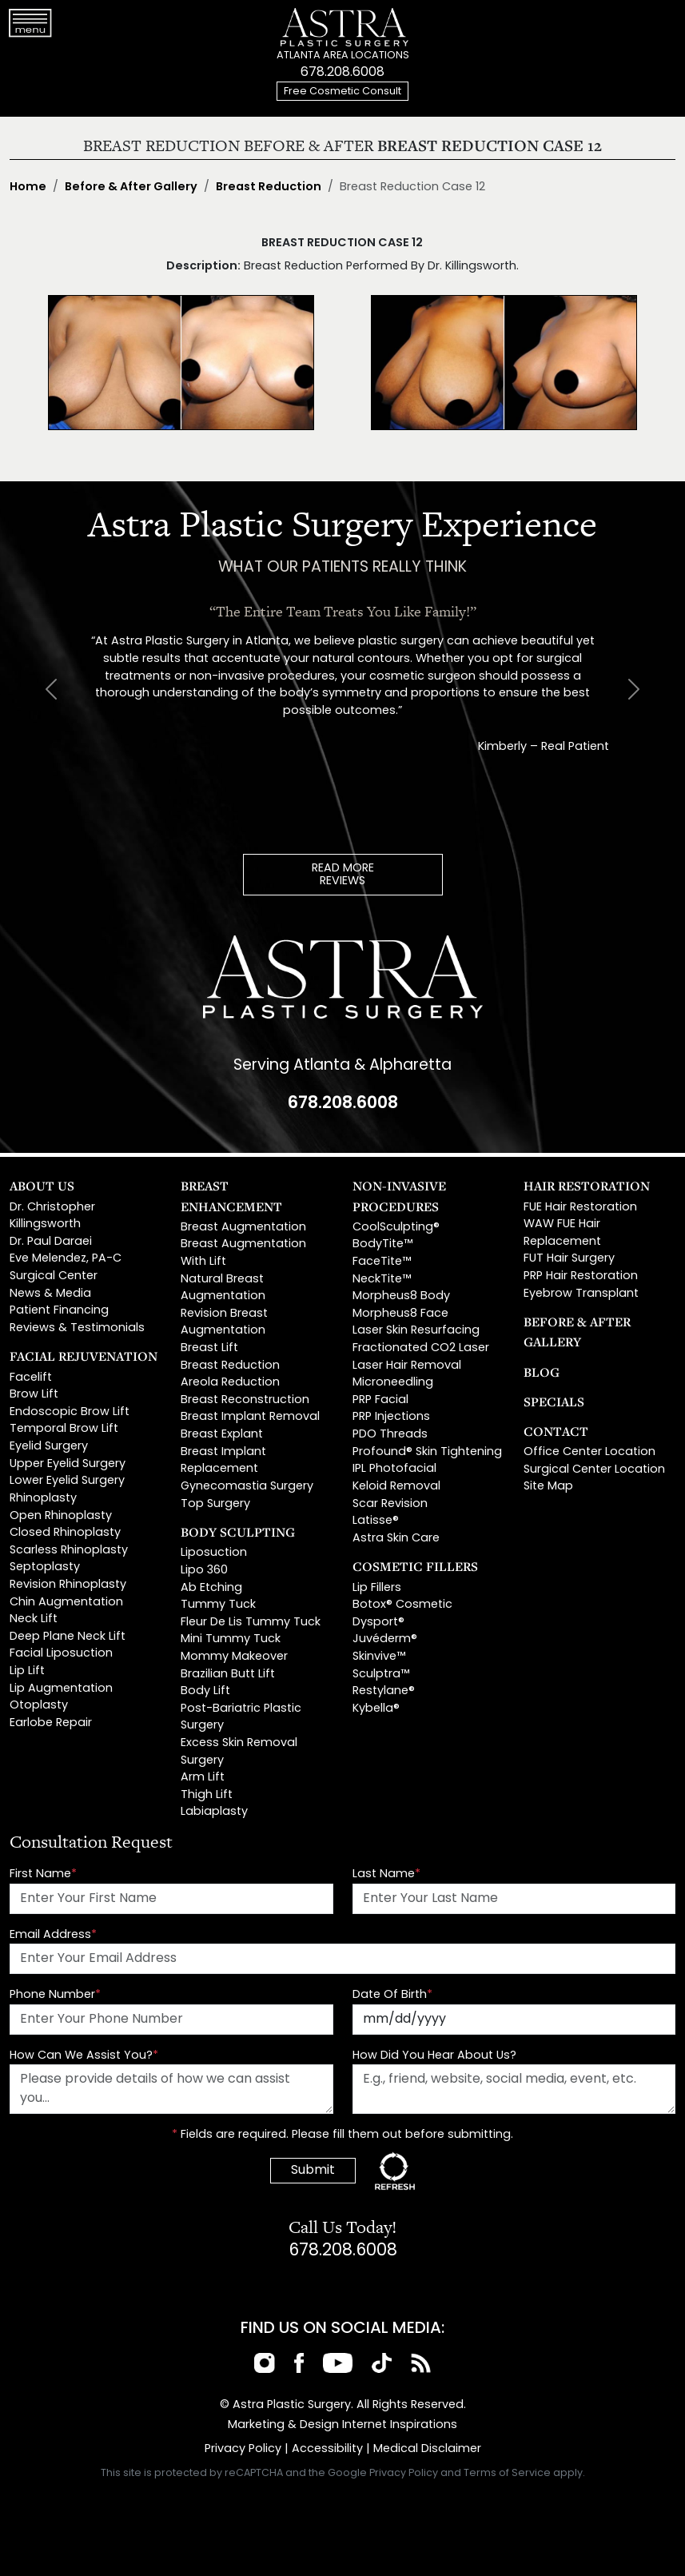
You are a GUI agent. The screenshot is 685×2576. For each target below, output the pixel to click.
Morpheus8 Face (400, 1314)
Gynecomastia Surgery (247, 1487)
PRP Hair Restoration (581, 1276)
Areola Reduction (230, 1383)
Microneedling (392, 1383)
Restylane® (383, 1691)
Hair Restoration (587, 1185)
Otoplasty (39, 1706)
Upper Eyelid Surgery (67, 1464)
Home (28, 187)
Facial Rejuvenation (83, 1356)
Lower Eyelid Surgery (67, 1481)
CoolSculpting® (396, 1228)
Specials (554, 1401)
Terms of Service (507, 2473)
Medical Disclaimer (427, 2449)
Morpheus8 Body (401, 1296)
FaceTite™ (381, 1262)
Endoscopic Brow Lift (69, 1412)
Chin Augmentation (66, 1603)
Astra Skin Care (396, 1539)
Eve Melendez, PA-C (65, 1259)
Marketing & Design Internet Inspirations (342, 2425)
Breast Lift (209, 1348)
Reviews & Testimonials (77, 1328)
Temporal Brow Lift (64, 1429)
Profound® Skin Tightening (427, 1452)
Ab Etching (211, 1588)
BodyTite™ (382, 1244)
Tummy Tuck (218, 1605)
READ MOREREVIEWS (343, 875)
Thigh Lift (207, 1795)
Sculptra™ (380, 1675)
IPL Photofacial (394, 1469)
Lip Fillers (376, 1588)
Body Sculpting (238, 1532)
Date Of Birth (392, 1995)
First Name (43, 1874)
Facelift (31, 1378)
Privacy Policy (243, 2449)
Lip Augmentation (61, 1689)
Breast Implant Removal (250, 1417)
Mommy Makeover (234, 1657)
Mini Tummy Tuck (231, 1639)
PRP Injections (391, 1417)
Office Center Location (589, 1452)
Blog (542, 1372)
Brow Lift (34, 1395)
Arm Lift (203, 1778)
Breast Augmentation (243, 1228)
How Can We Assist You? (84, 2056)
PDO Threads (390, 1435)
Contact (556, 1431)
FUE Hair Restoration (580, 1208)
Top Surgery (215, 1504)
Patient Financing (59, 1311)
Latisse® (375, 1521)
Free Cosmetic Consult (342, 91)
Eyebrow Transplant (581, 1294)
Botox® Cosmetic (402, 1605)
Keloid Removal (396, 1487)
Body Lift (205, 1691)
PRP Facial (380, 1400)
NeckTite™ (381, 1280)
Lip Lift (27, 1671)
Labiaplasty (214, 1812)
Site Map (548, 1487)
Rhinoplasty (43, 1499)
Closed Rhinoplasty (65, 1533)
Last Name (386, 1874)
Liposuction (214, 1553)
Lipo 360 (204, 1571)
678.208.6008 (342, 72)
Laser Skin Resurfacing (416, 1331)
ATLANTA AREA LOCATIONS (343, 55)
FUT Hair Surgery (569, 1259)
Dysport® (378, 1623)
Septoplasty (45, 1567)
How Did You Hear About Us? (434, 2056)
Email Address (53, 1935)
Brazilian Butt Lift (228, 1675)
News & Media (50, 1294)
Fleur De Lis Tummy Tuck (251, 1623)
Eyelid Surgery (49, 1447)
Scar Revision (390, 1504)
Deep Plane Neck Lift (67, 1637)
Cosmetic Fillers (415, 1566)
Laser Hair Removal (406, 1366)
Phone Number (55, 1995)
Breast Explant (222, 1435)
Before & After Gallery (131, 187)
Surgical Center (54, 1276)
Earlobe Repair (51, 1723)
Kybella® (376, 1709)
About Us (42, 1185)
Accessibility (327, 2449)
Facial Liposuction (61, 1654)
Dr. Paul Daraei (51, 1242)
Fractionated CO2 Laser (420, 1348)
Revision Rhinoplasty (68, 1585)
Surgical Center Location (594, 1470)
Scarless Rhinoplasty (69, 1551)
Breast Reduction (268, 187)
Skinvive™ (378, 1657)
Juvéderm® (384, 1639)
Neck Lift (34, 1619)
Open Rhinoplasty (61, 1516)
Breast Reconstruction (245, 1400)
